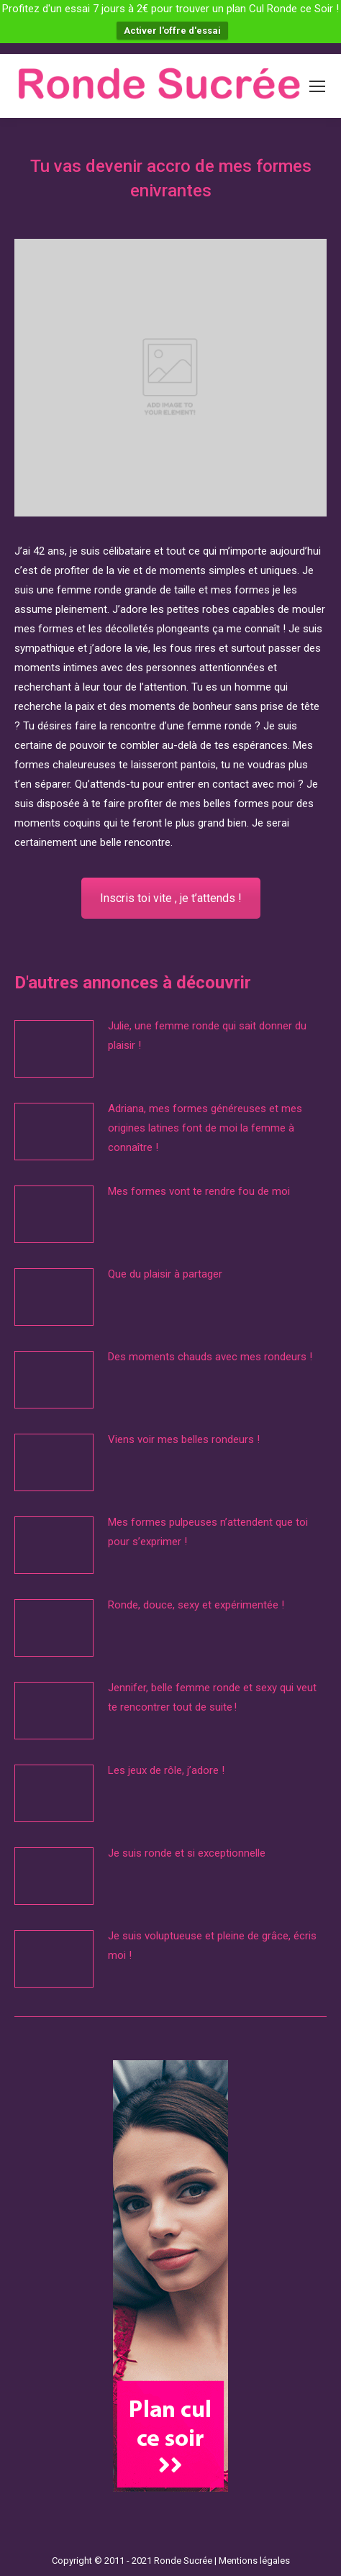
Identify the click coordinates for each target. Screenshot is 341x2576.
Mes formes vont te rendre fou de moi (200, 1191)
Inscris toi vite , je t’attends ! (171, 898)
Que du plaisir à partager (165, 1273)
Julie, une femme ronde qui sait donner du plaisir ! (207, 1035)
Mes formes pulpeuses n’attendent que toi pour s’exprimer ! (208, 1532)
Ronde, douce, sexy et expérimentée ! (196, 1604)
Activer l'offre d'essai (172, 30)
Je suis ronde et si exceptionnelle (186, 1853)
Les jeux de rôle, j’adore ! (166, 1770)
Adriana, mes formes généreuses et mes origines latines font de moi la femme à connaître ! (205, 1128)
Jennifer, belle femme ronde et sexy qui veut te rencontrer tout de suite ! (212, 1697)
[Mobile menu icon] (317, 86)
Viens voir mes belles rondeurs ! (184, 1439)
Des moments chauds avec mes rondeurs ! (210, 1356)
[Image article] (54, 1049)
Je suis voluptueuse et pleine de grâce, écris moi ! (212, 1945)
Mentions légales (254, 2560)
